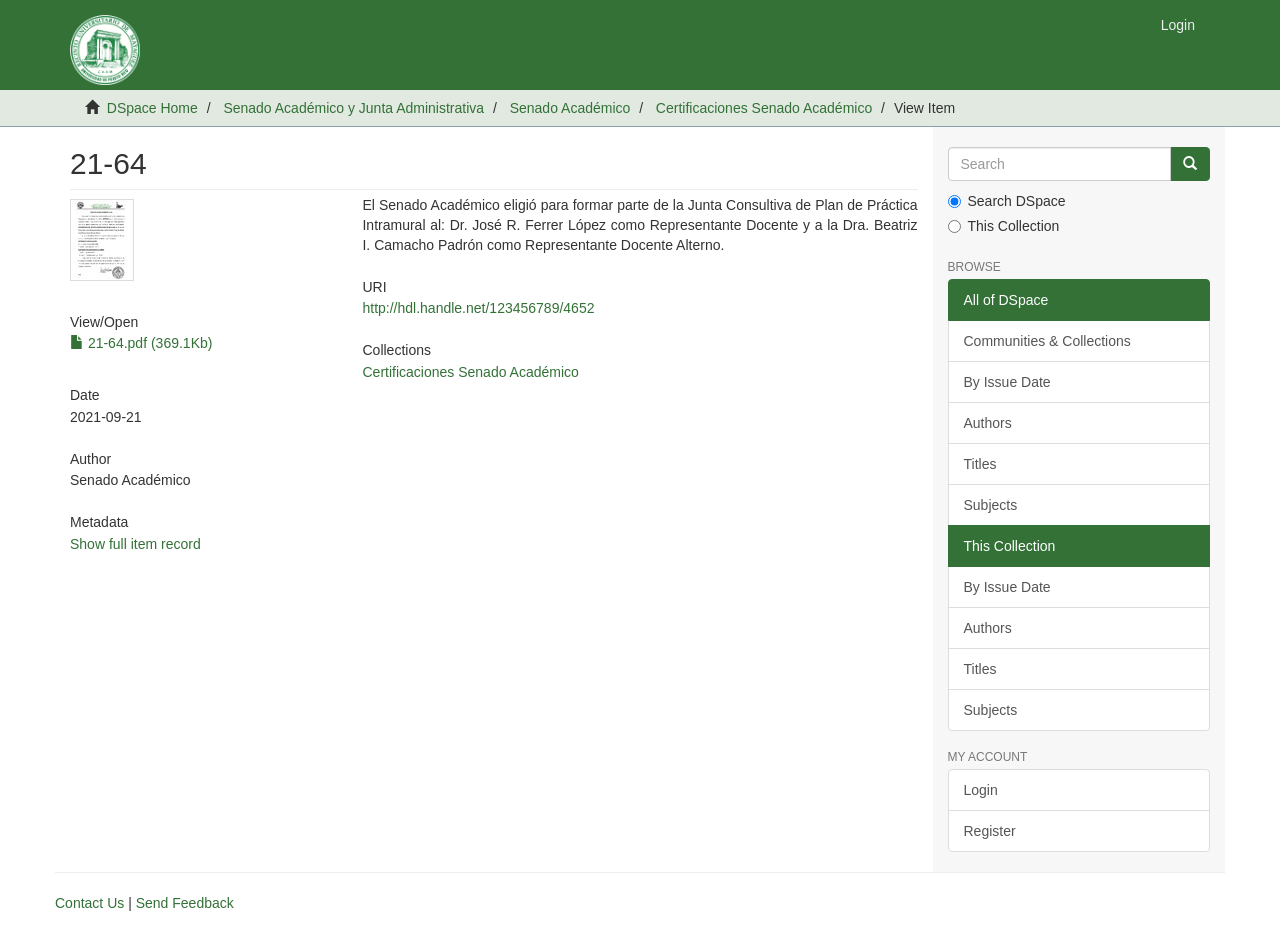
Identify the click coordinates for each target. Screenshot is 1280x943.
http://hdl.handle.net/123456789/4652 (478, 308)
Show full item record (135, 544)
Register (990, 831)
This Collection (1004, 226)
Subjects (991, 505)
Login (981, 790)
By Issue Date (1007, 382)
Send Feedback (185, 903)
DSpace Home (152, 108)
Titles (980, 464)
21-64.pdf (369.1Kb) (141, 343)
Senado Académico (570, 108)
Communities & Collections (1047, 341)
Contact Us (89, 903)
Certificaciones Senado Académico (764, 108)
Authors (988, 423)
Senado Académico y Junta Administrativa (353, 108)
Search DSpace (1007, 201)
